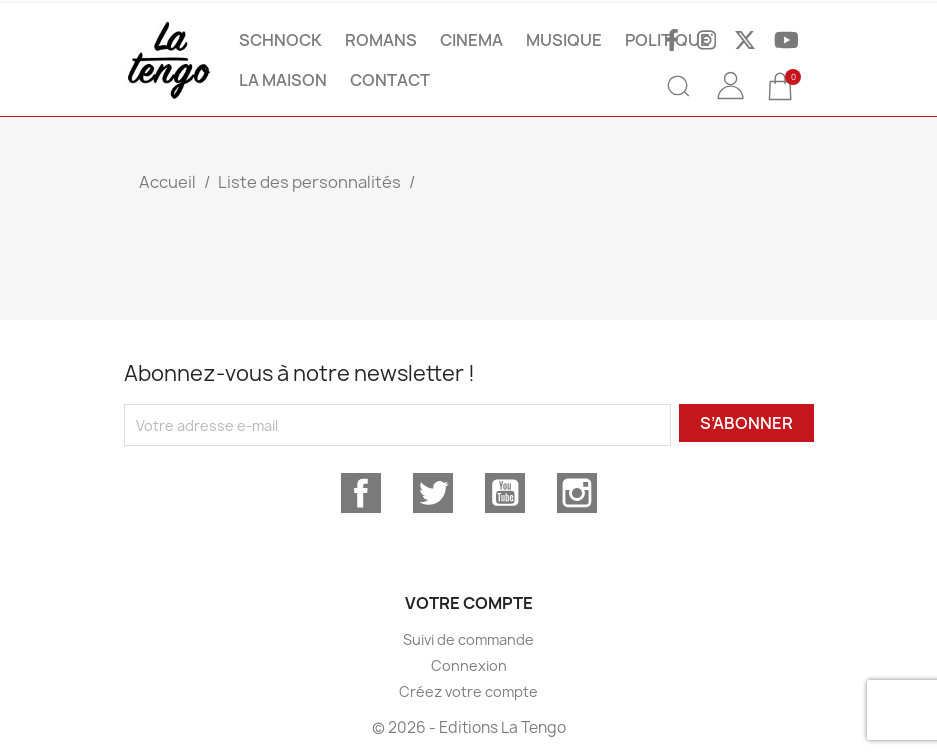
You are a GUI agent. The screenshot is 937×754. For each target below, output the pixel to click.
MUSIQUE (564, 40)
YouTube (505, 493)
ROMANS (381, 40)
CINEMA (471, 40)
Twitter (433, 493)
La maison (283, 80)
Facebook (361, 493)
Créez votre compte (468, 691)
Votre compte (469, 603)
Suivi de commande (468, 639)
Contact (390, 80)
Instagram (577, 493)
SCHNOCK (280, 40)
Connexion (469, 665)
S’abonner (746, 423)
